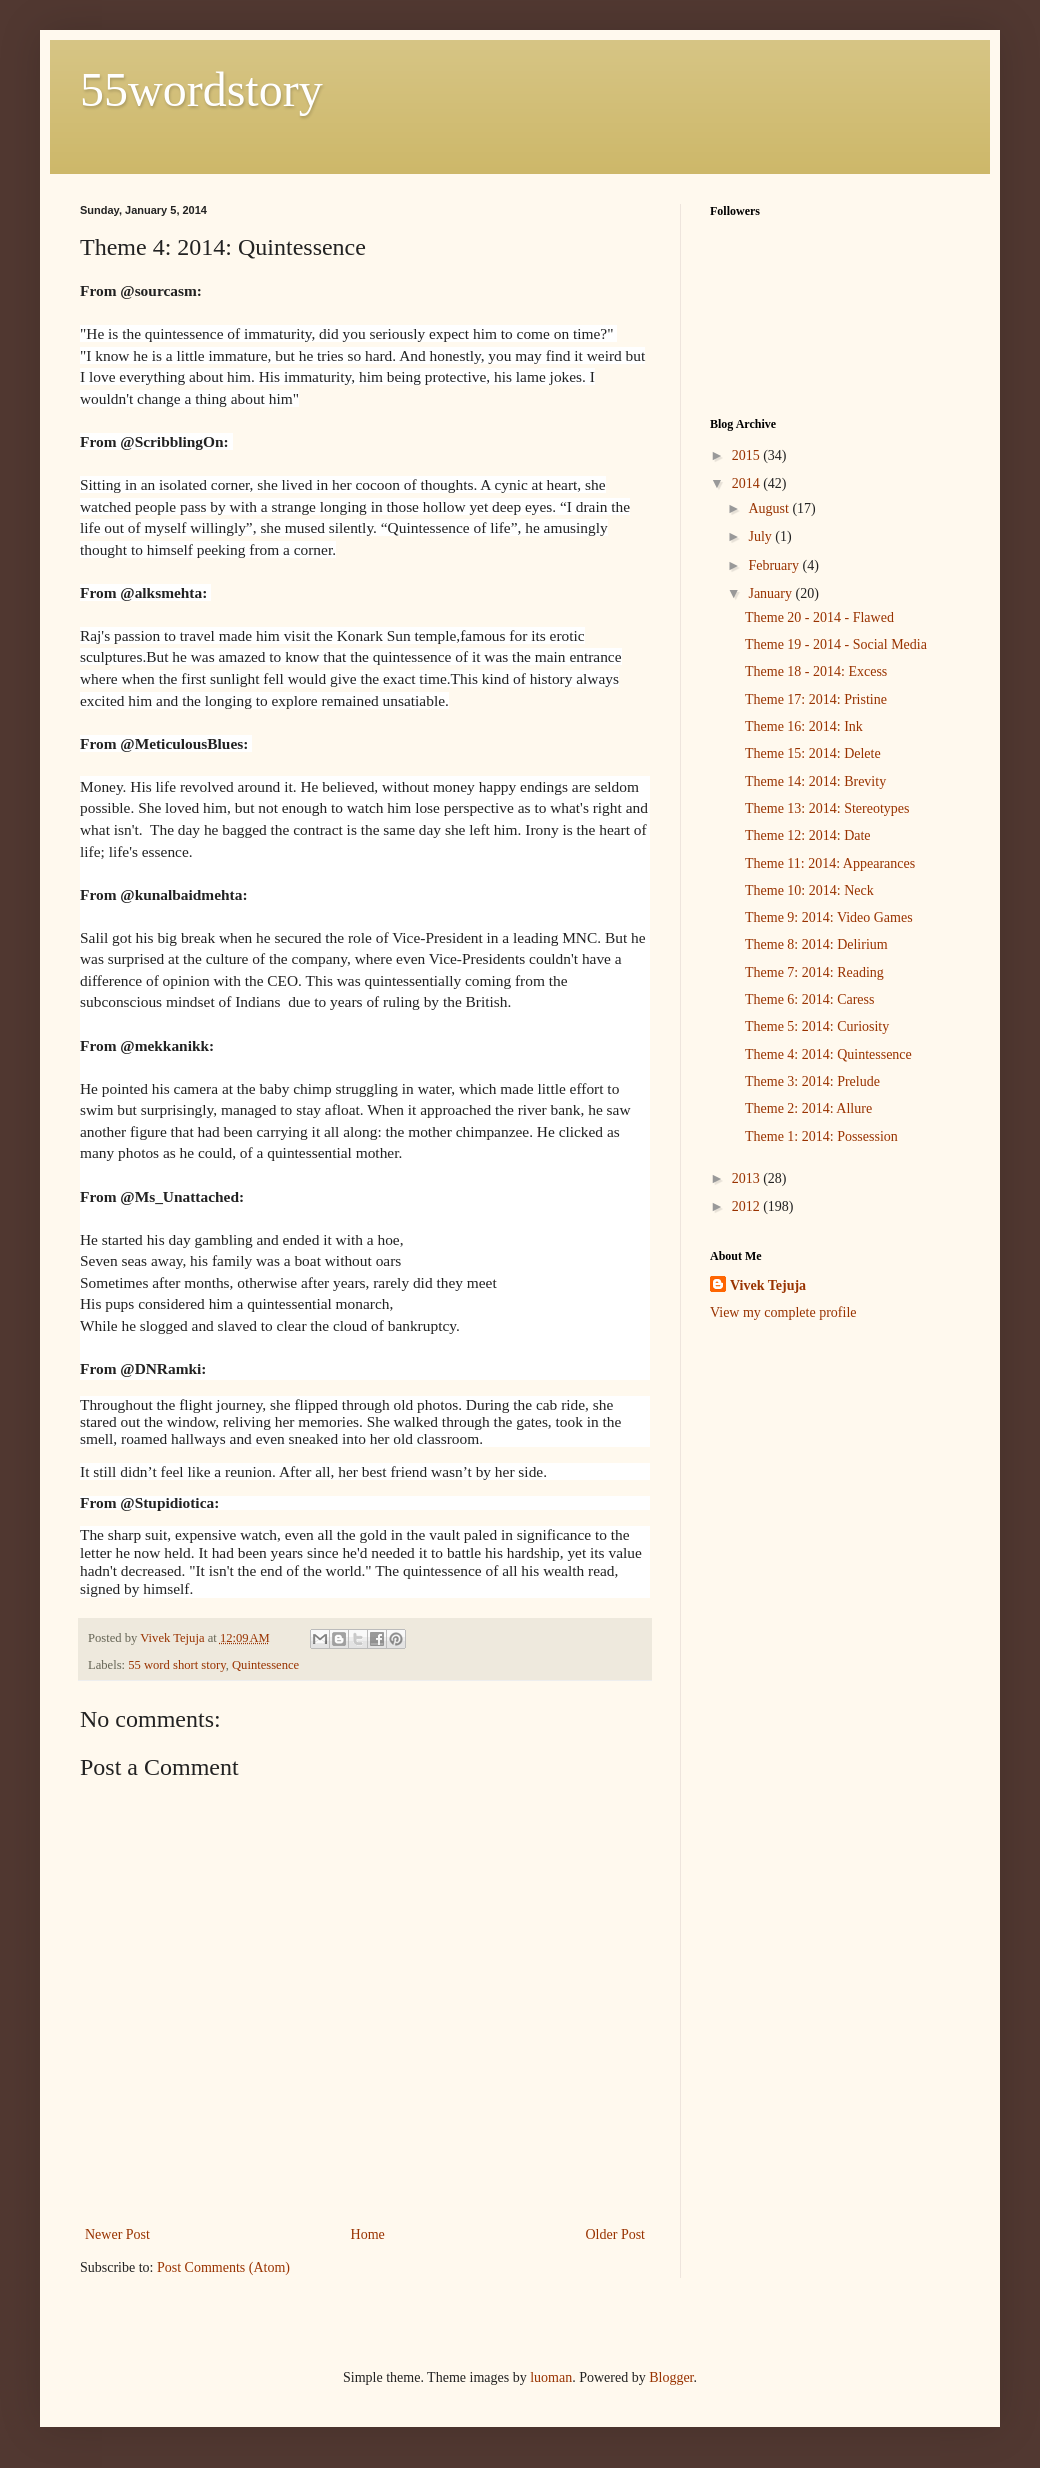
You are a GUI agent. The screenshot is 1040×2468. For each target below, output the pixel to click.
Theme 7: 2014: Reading (814, 972)
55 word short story (176, 1665)
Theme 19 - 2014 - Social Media (836, 644)
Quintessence (265, 1665)
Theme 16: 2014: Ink (804, 726)
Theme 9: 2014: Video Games (829, 917)
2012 (748, 1206)
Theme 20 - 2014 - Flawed (819, 617)
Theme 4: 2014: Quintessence (828, 1054)
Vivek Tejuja (768, 1285)
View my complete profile (783, 1312)
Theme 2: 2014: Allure (808, 1108)
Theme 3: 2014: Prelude (812, 1081)
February (775, 565)
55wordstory (201, 89)
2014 (748, 483)
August (770, 508)
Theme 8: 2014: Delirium (816, 944)
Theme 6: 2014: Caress (809, 999)
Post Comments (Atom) (223, 2267)
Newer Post (117, 2234)
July (761, 536)
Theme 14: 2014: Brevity (815, 781)
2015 (748, 455)
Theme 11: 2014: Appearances (830, 863)
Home (368, 2234)
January (771, 593)
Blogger (671, 2377)
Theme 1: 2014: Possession (821, 1136)
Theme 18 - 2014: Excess (816, 671)
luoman (551, 2377)
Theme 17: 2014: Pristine (816, 699)
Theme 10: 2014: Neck (809, 890)
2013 (748, 1178)
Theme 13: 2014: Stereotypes (827, 808)
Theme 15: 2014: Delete (813, 753)
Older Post (616, 2234)
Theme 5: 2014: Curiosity (817, 1026)
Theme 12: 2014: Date (808, 835)
